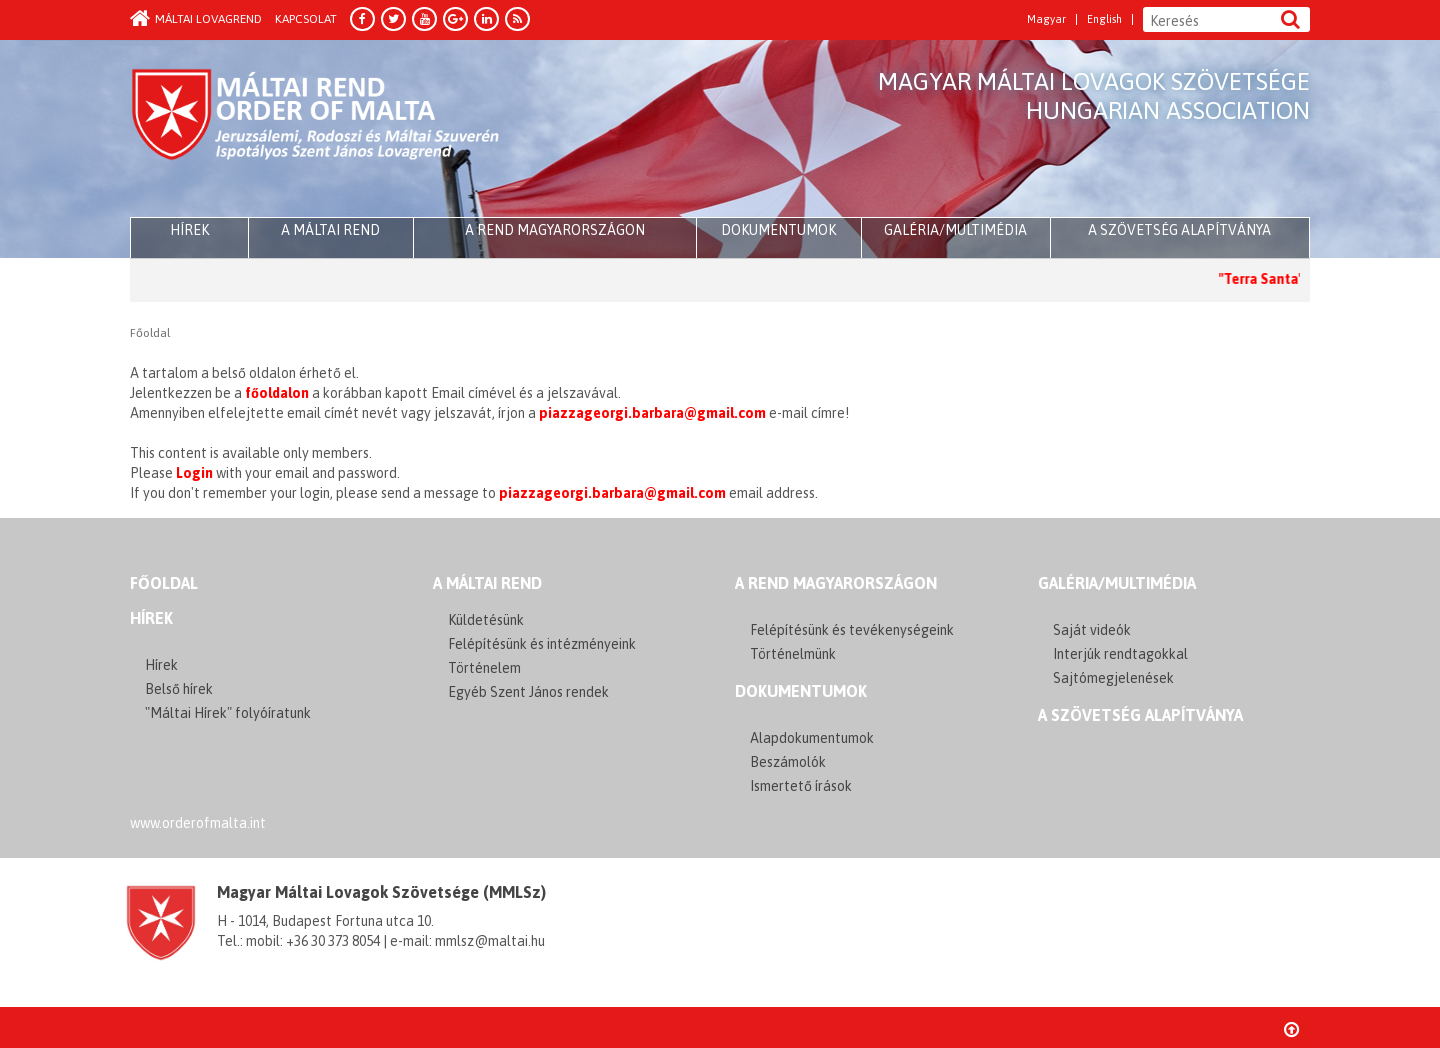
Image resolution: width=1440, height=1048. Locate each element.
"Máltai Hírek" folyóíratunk (228, 713)
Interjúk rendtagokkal (1120, 654)
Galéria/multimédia (955, 230)
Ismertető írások (801, 786)
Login (194, 473)
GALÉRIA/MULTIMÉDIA (1117, 583)
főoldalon (277, 393)
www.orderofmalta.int (198, 823)
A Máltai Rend (330, 230)
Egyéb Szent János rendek (528, 692)
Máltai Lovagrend (196, 19)
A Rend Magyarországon (555, 230)
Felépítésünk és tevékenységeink (852, 630)
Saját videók (1092, 630)
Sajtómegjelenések (1113, 678)
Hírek (151, 618)
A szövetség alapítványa (1179, 230)
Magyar (1046, 19)
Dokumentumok (778, 230)
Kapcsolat (306, 19)
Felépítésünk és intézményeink (542, 644)
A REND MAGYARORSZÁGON (836, 583)
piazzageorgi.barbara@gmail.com (652, 413)
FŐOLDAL (164, 583)
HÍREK (189, 230)
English (1104, 19)
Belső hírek (179, 689)
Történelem (484, 668)
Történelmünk (793, 654)
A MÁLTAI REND (487, 583)
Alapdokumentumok (812, 738)
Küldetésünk (486, 620)
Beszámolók (788, 762)
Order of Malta (316, 130)
